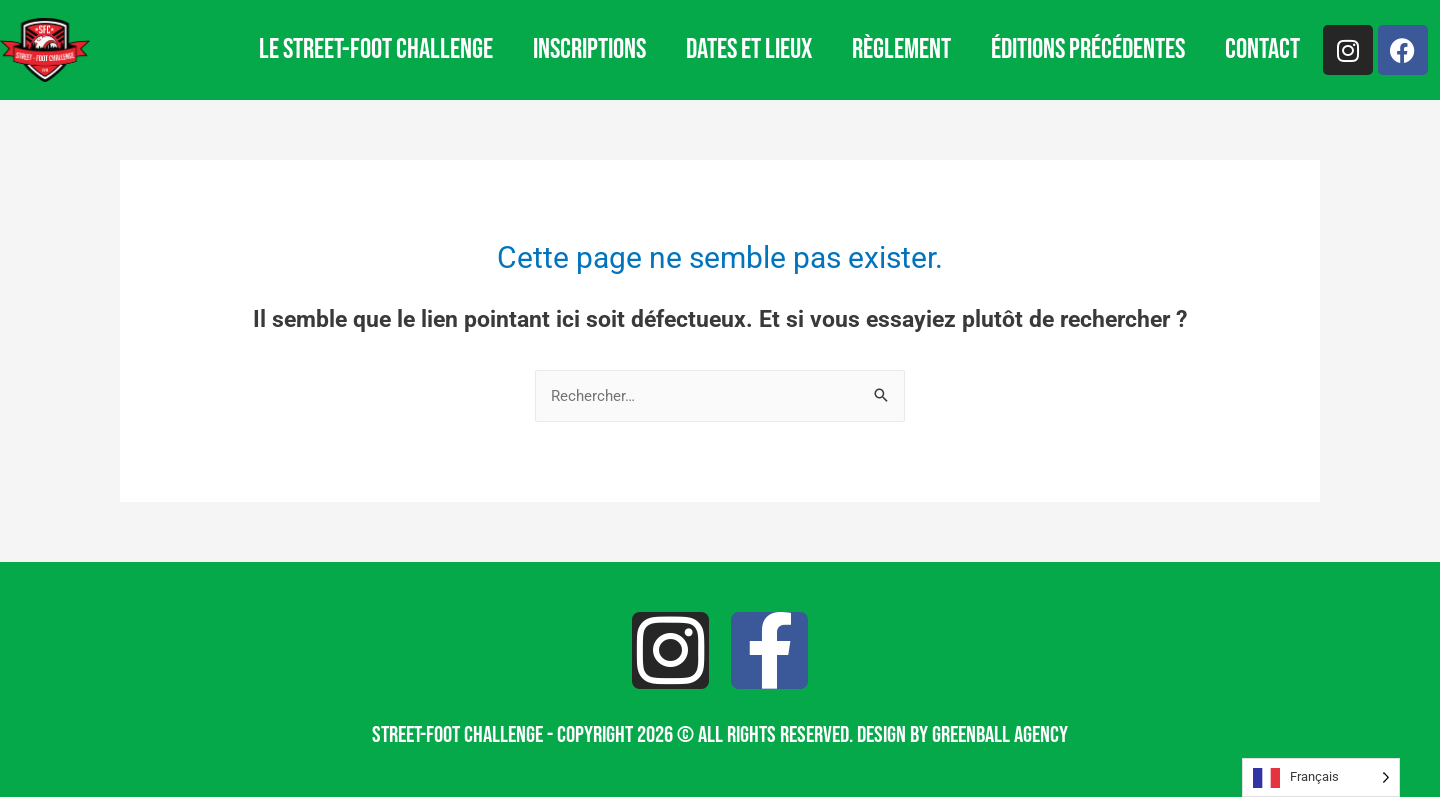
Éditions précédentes (1088, 49)
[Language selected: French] (1321, 777)
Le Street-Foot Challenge (376, 49)
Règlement (901, 49)
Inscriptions (589, 49)
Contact (1262, 49)
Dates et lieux (749, 49)
